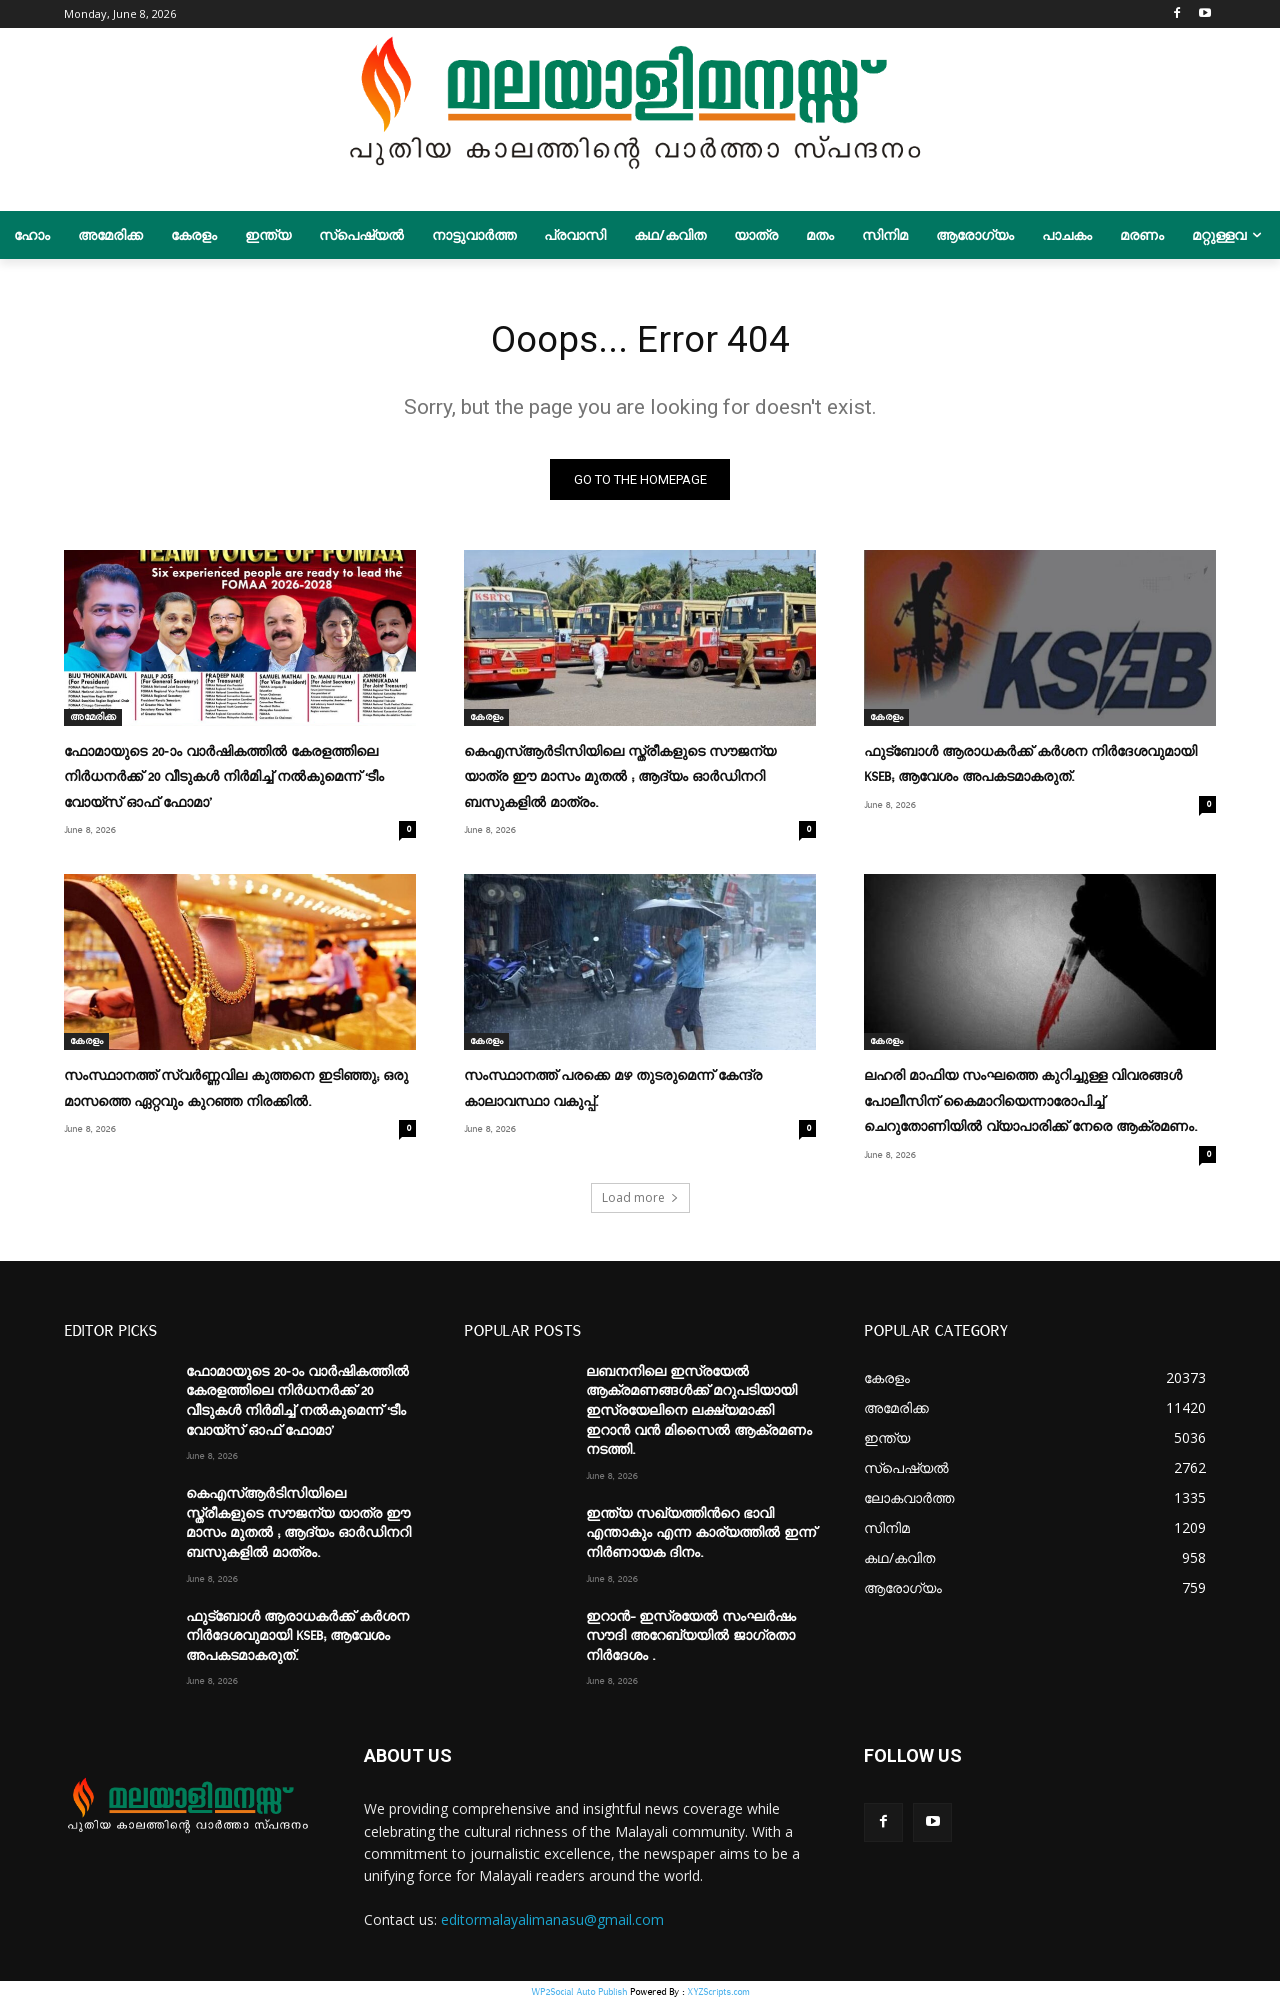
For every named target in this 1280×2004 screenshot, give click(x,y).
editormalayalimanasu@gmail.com (552, 1920)
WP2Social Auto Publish (579, 1993)
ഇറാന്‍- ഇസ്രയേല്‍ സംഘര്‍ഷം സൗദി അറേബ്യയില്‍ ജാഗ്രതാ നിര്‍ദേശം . (691, 1637)
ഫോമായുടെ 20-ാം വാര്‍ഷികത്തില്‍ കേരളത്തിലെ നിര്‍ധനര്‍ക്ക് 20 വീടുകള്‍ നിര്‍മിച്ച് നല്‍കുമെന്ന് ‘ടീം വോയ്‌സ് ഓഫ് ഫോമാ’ (224, 781)
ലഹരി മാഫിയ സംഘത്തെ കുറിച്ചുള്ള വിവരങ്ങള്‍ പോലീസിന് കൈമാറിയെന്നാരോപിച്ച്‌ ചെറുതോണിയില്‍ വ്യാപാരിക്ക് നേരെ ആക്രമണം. (1030, 1104)
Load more (640, 1198)
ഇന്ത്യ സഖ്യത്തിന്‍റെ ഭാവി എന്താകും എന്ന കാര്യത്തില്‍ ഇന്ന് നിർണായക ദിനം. (701, 1534)
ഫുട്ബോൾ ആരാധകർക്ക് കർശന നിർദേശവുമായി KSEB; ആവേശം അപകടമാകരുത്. (297, 1637)
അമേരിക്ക (93, 721)
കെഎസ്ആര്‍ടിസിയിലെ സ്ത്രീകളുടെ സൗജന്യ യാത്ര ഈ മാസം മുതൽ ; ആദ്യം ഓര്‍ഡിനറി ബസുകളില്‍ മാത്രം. (620, 781)
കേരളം (486, 721)
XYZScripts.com (718, 1993)
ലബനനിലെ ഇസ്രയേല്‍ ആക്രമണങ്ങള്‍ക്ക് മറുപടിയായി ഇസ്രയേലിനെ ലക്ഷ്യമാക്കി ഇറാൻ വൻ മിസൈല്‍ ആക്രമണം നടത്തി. (699, 1412)
